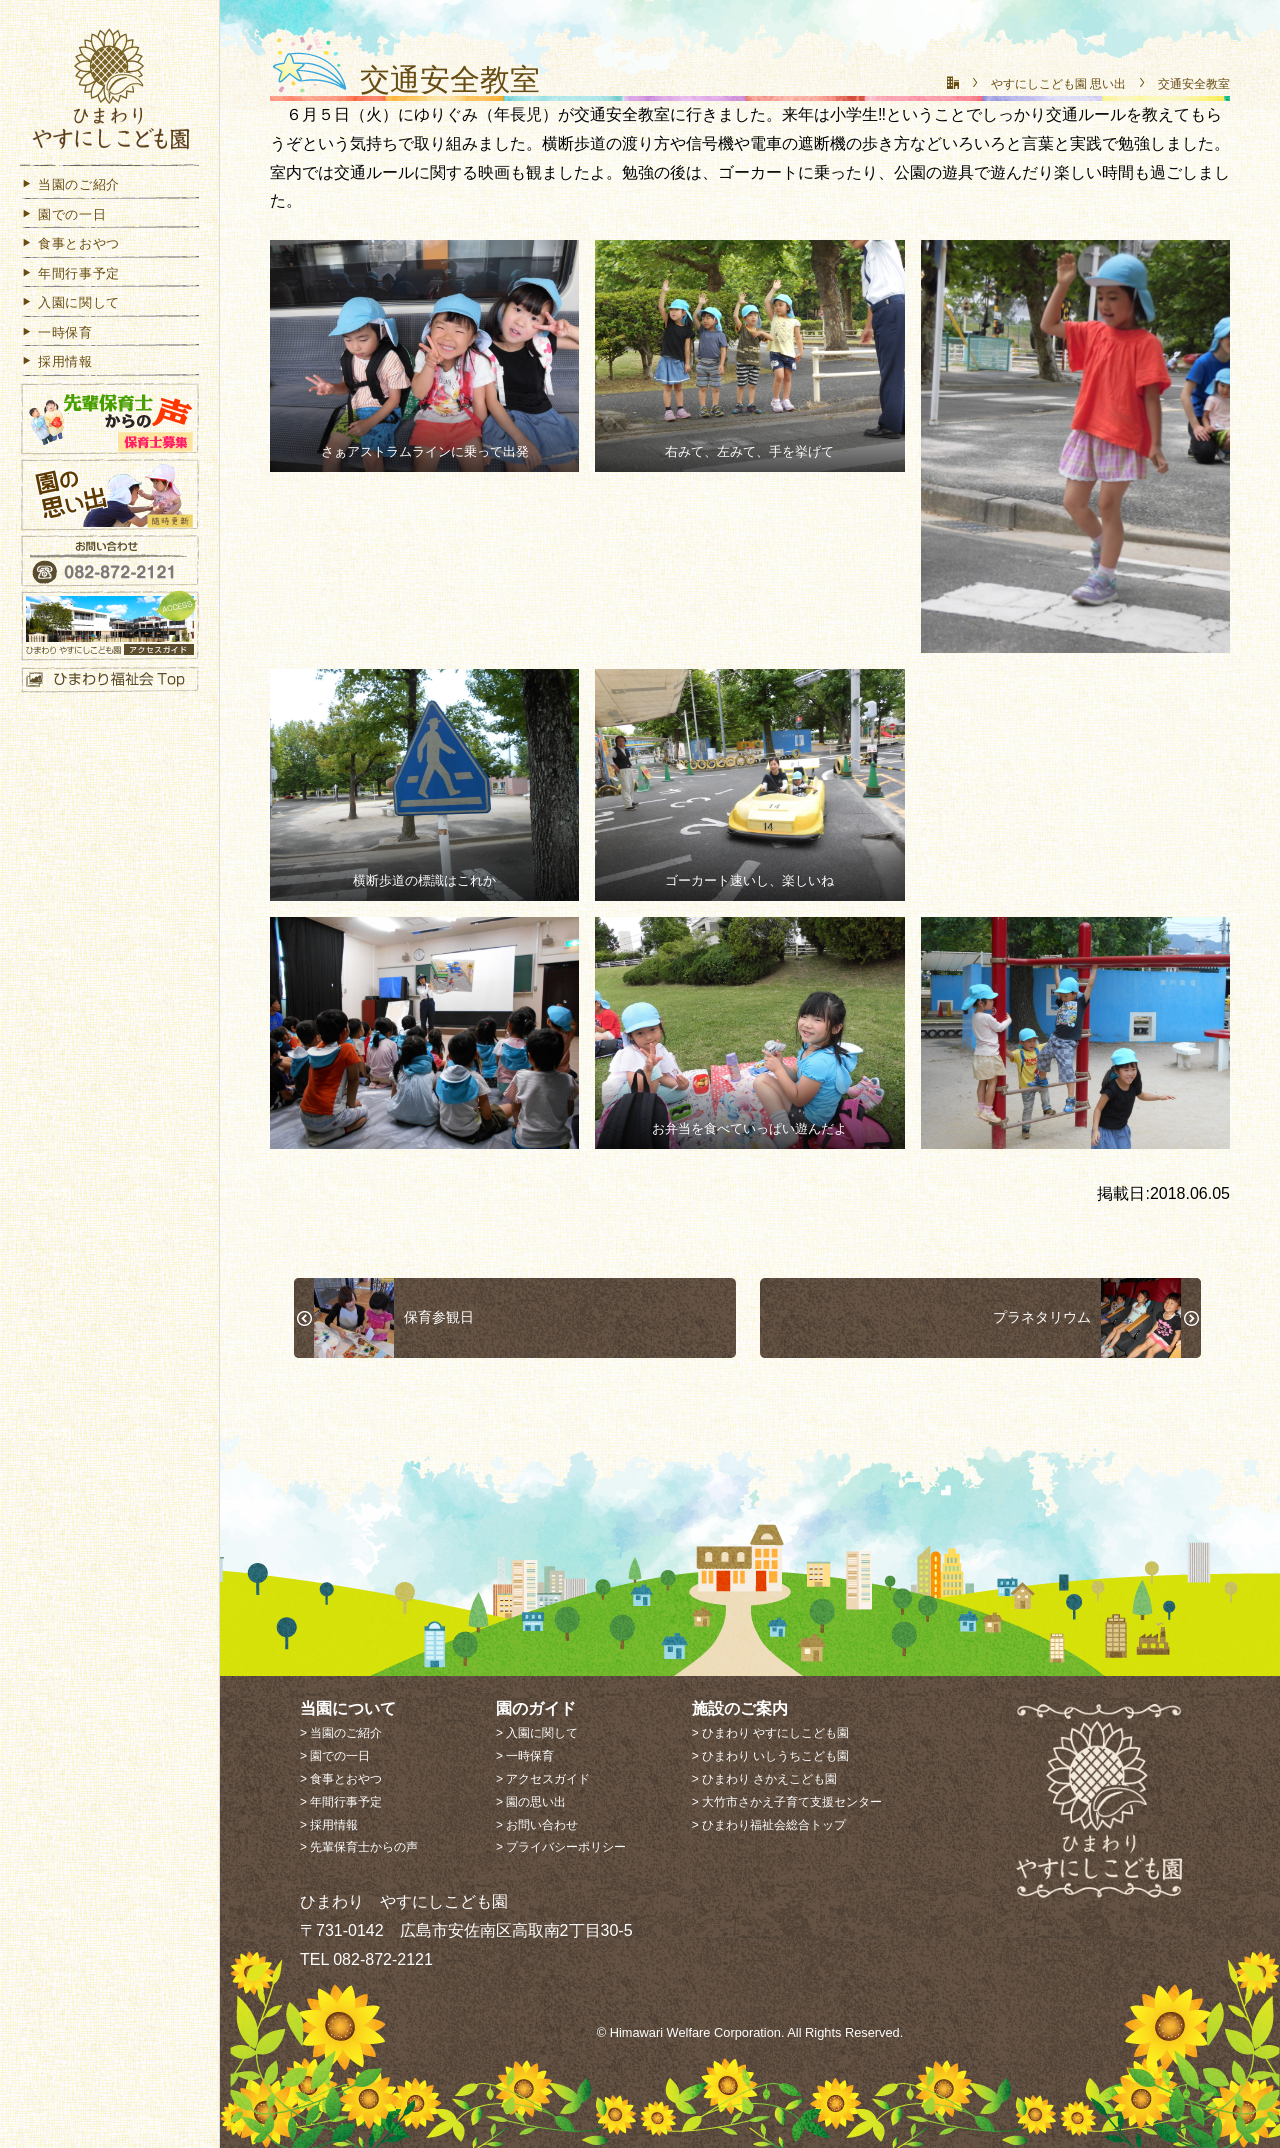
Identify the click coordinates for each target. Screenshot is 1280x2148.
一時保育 (56, 342)
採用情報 (56, 371)
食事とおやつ (70, 253)
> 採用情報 (329, 1825)
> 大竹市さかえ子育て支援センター (787, 1802)
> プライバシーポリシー (561, 1847)
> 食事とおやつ (341, 1779)
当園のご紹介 (70, 194)
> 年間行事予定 (341, 1802)
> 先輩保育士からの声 (359, 1847)
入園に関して (70, 312)
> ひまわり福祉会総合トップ (769, 1825)
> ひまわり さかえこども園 (765, 1779)
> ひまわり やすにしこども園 (771, 1733)
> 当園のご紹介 (341, 1733)
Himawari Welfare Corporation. (697, 2032)
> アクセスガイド (543, 1779)
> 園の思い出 (531, 1802)
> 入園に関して (537, 1733)
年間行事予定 (70, 283)
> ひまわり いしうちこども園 (771, 1756)
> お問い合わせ (537, 1825)
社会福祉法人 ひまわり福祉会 (110, 92)
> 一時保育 (525, 1756)
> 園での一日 (335, 1756)
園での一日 (63, 224)
